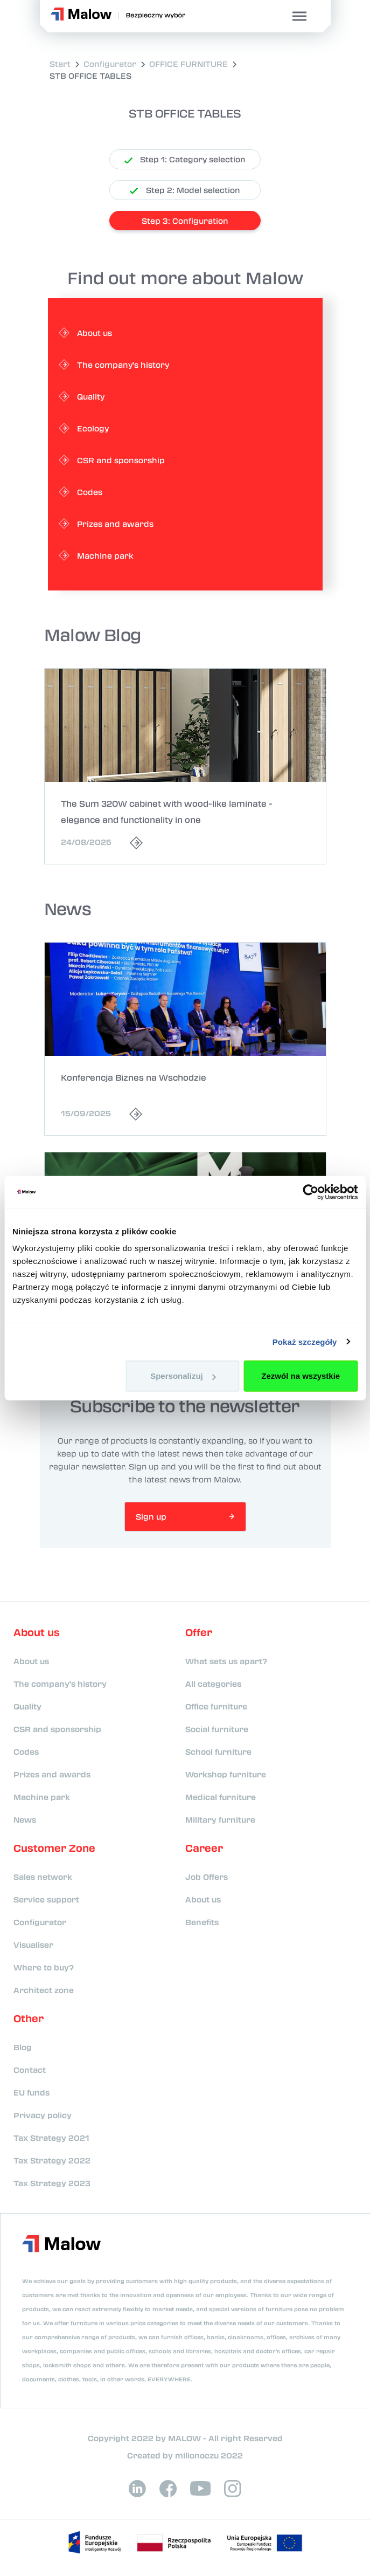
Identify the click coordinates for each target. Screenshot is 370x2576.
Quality (27, 1706)
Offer (198, 1632)
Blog (22, 2047)
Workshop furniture (225, 1774)
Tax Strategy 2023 (51, 2182)
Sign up (151, 1516)
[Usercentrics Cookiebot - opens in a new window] (310, 1192)
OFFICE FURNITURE (188, 63)
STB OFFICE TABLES (90, 75)
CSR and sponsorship (57, 1728)
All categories (213, 1683)
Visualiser (33, 1944)
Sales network (42, 1876)
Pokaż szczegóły (305, 1341)
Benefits (202, 1921)
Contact (29, 2069)
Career (204, 1848)
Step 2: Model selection (185, 189)
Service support (46, 1899)
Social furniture (216, 1728)
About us (36, 1632)
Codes (26, 1751)
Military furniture (220, 1819)
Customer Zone (54, 1848)
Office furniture (216, 1706)
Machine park (41, 1796)
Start (60, 63)
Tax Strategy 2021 (51, 2137)
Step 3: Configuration (185, 220)
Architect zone (43, 1989)
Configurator (109, 63)
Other (28, 2018)
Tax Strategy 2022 (51, 2160)
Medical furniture (220, 1796)
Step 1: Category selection (185, 159)
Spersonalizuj (183, 1375)
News (24, 1819)
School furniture (218, 1751)
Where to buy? (43, 1967)
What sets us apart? (226, 1660)
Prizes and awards (51, 1774)
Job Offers (206, 1876)
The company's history (60, 1683)
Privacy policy (42, 2115)
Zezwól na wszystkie (300, 1375)
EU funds (31, 2092)
